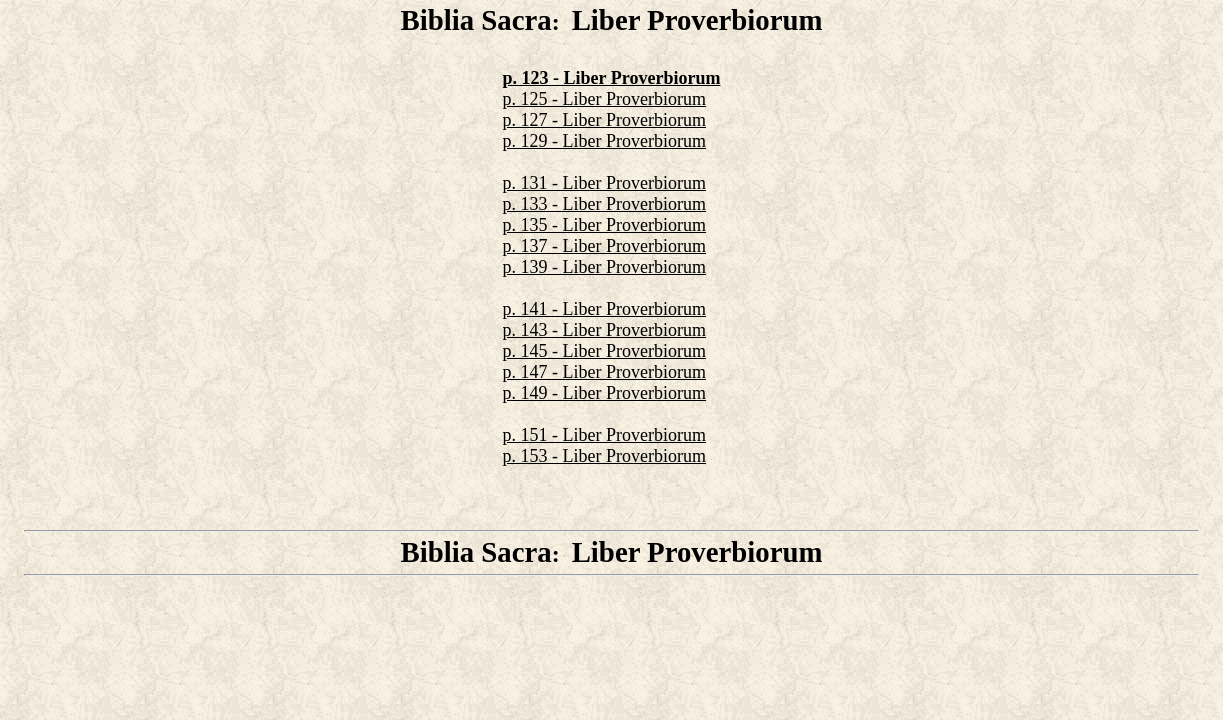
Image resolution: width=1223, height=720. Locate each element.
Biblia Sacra (475, 20)
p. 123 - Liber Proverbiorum (612, 78)
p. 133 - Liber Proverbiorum (604, 204)
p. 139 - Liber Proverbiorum (604, 267)
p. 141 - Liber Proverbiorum (604, 309)
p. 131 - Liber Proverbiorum (604, 183)
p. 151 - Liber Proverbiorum (604, 435)
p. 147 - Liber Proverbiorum (604, 372)
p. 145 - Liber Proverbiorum (604, 351)
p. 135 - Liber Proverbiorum (604, 225)
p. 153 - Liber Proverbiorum (604, 456)
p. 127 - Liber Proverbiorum (604, 120)
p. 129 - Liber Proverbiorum (604, 141)
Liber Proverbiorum (697, 20)
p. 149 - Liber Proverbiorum (604, 393)
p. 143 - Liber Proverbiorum (604, 330)
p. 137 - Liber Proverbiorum (604, 246)
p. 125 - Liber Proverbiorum (604, 99)
